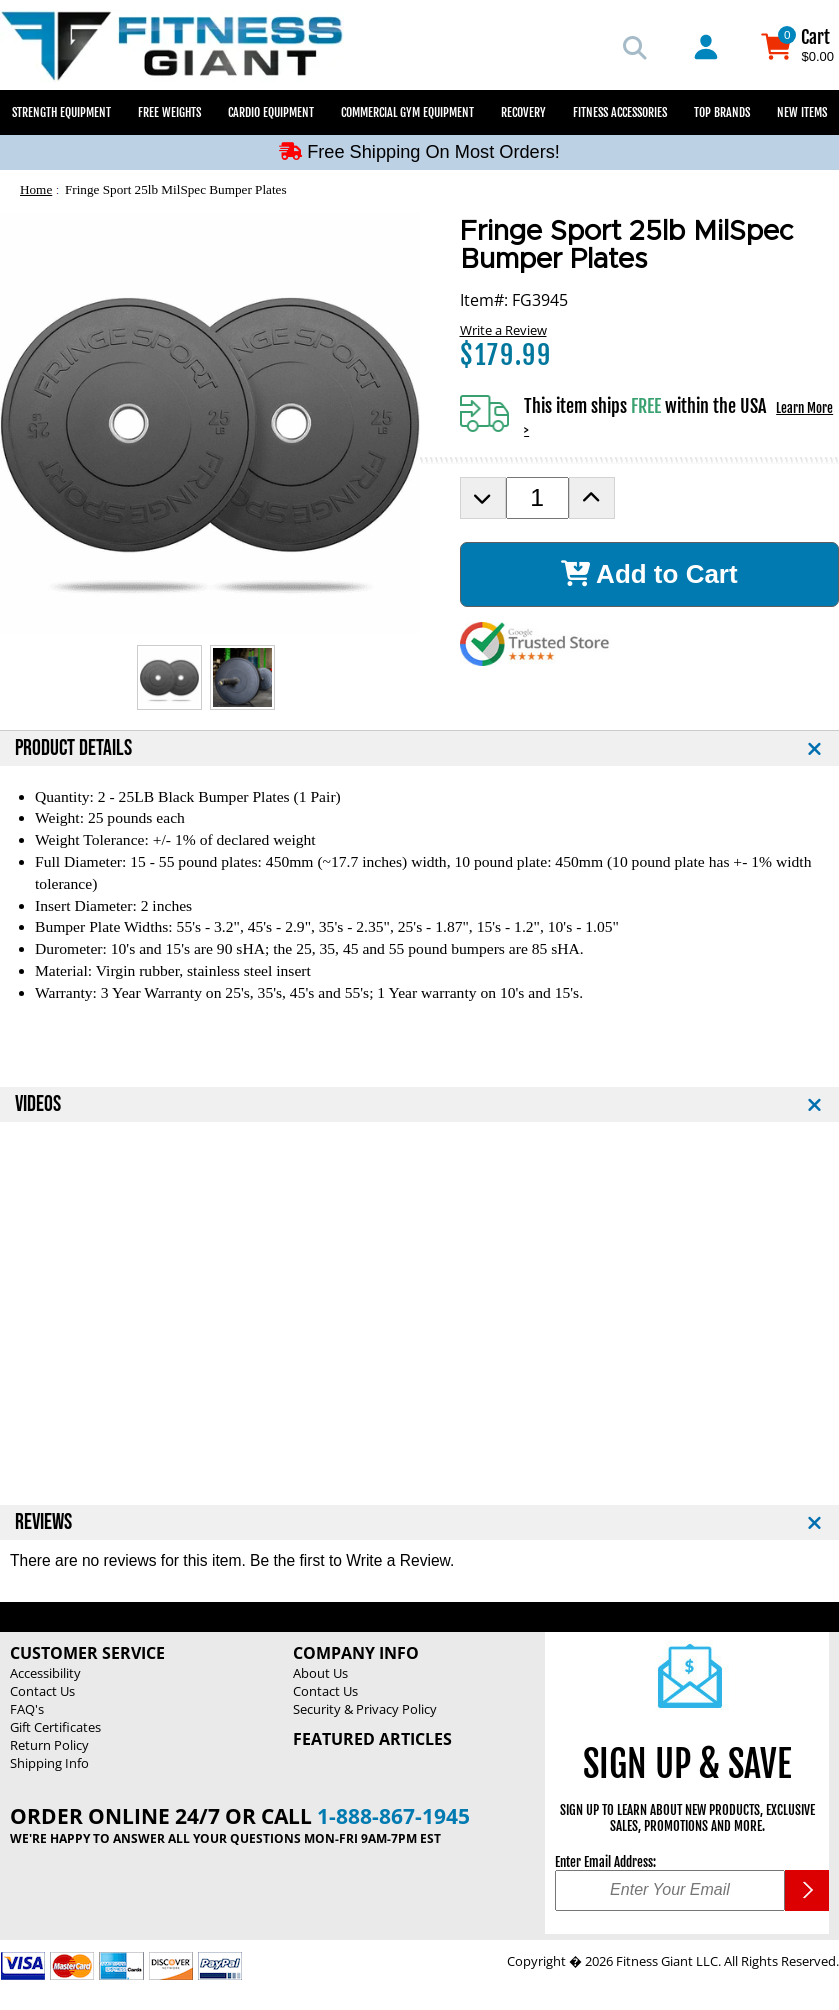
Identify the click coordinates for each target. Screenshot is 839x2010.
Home (36, 189)
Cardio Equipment (271, 112)
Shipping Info (49, 1763)
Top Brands (722, 112)
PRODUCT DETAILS (73, 748)
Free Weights (169, 112)
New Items (802, 112)
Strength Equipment (61, 112)
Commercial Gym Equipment (407, 112)
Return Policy (49, 1745)
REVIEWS (43, 1522)
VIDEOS (38, 1104)
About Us (320, 1673)
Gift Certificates (55, 1727)
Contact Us (42, 1691)
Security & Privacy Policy (365, 1709)
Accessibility (45, 1673)
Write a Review (503, 330)
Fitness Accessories (620, 112)
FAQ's (27, 1709)
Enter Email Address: (605, 1862)
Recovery (523, 112)
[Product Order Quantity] (537, 498)
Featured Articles (372, 1739)
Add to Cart (649, 574)
